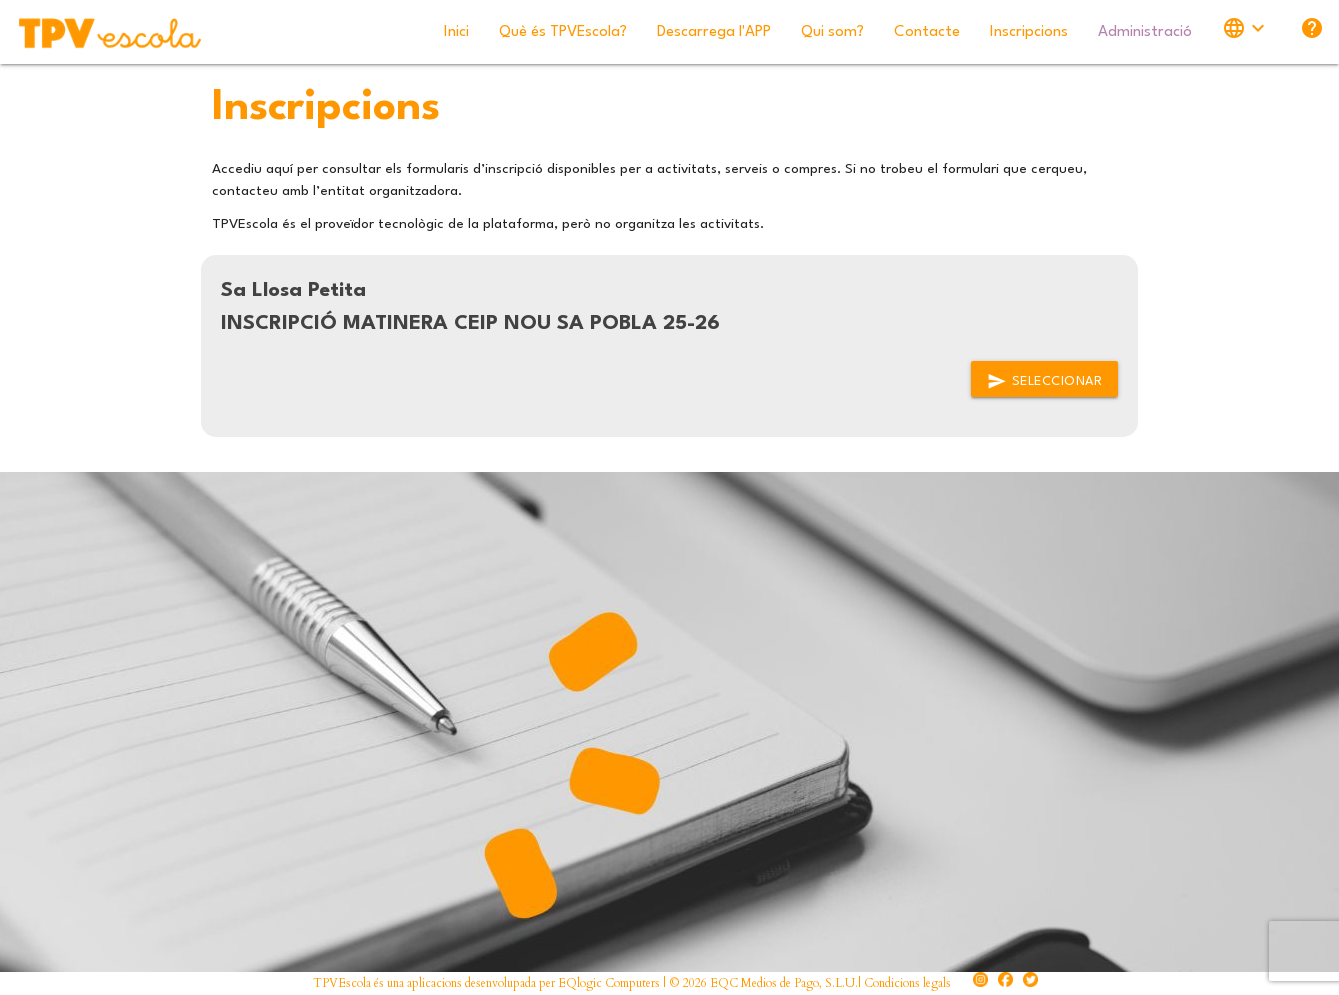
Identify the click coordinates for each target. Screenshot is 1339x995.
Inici (456, 32)
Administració (1145, 32)
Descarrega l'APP (714, 32)
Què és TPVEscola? (563, 32)
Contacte (927, 32)
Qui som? (832, 32)
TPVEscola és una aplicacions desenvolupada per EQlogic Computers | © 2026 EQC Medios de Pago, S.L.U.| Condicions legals (632, 983)
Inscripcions (1029, 32)
